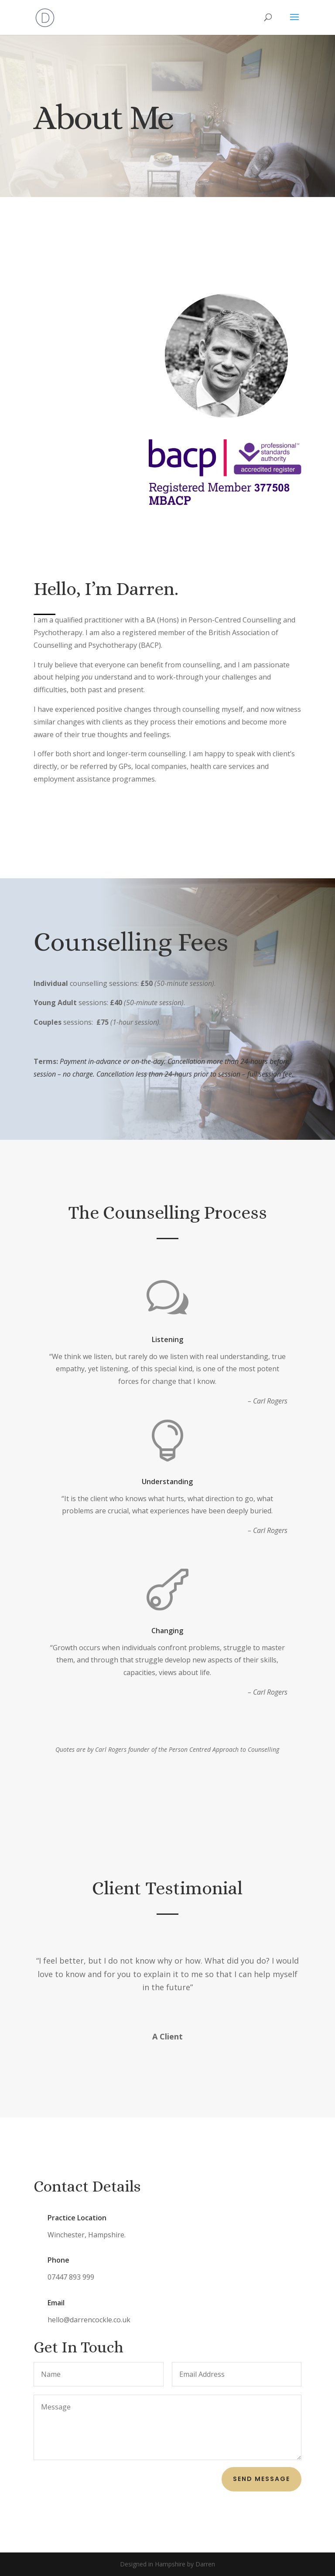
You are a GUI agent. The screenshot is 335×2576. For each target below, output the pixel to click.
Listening (167, 1339)
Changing (167, 1631)
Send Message (261, 2478)
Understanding (167, 1482)
